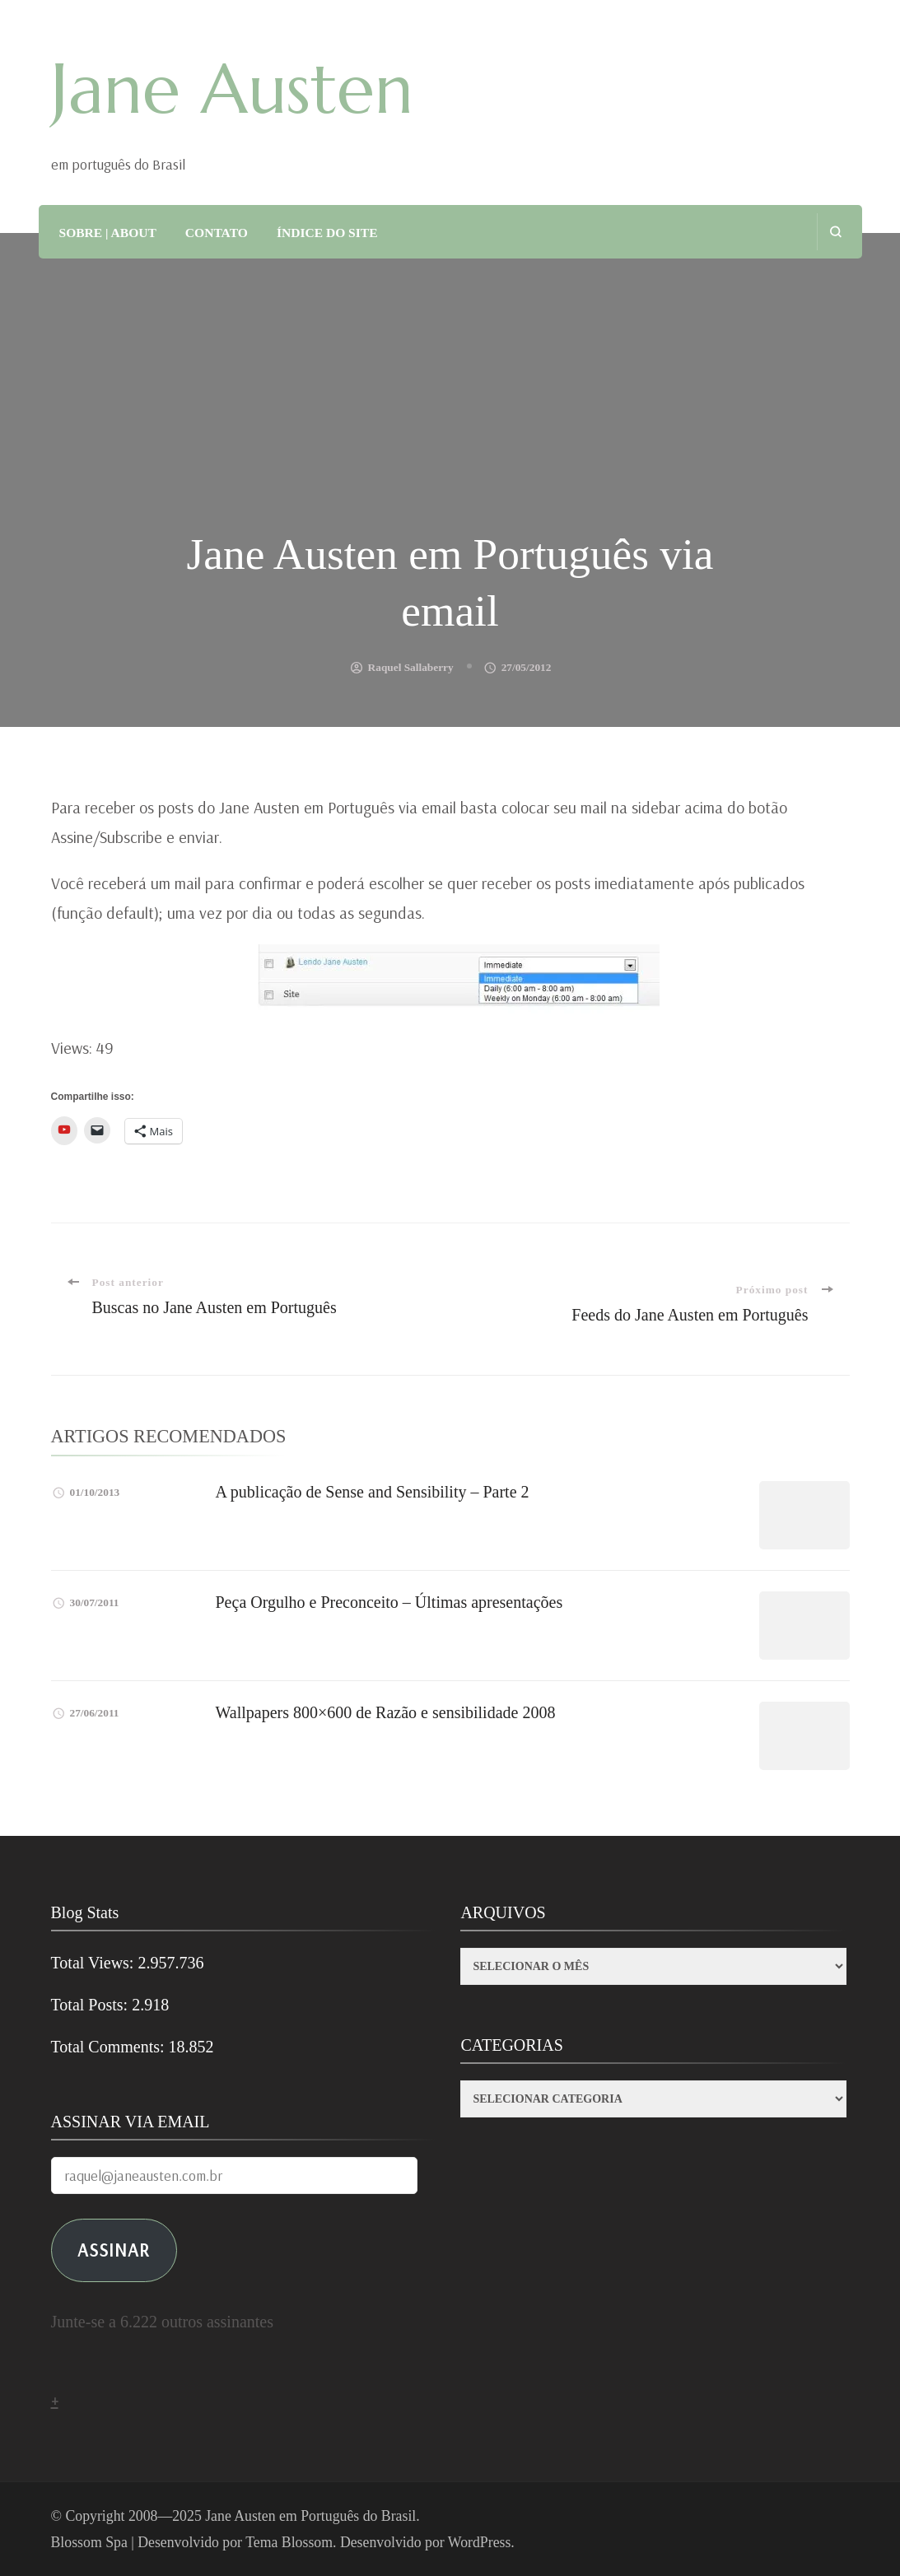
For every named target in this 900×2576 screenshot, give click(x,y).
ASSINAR (113, 2250)
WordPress (479, 2542)
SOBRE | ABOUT (107, 233)
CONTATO (216, 233)
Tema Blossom (289, 2542)
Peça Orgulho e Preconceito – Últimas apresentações (389, 1602)
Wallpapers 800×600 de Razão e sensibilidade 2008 (386, 1712)
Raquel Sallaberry (411, 667)
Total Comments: (110, 2047)
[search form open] (835, 231)
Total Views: (94, 1963)
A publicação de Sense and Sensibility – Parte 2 (372, 1492)
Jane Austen (232, 89)
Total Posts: (92, 2005)
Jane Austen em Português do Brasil (310, 2516)
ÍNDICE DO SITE (327, 233)
